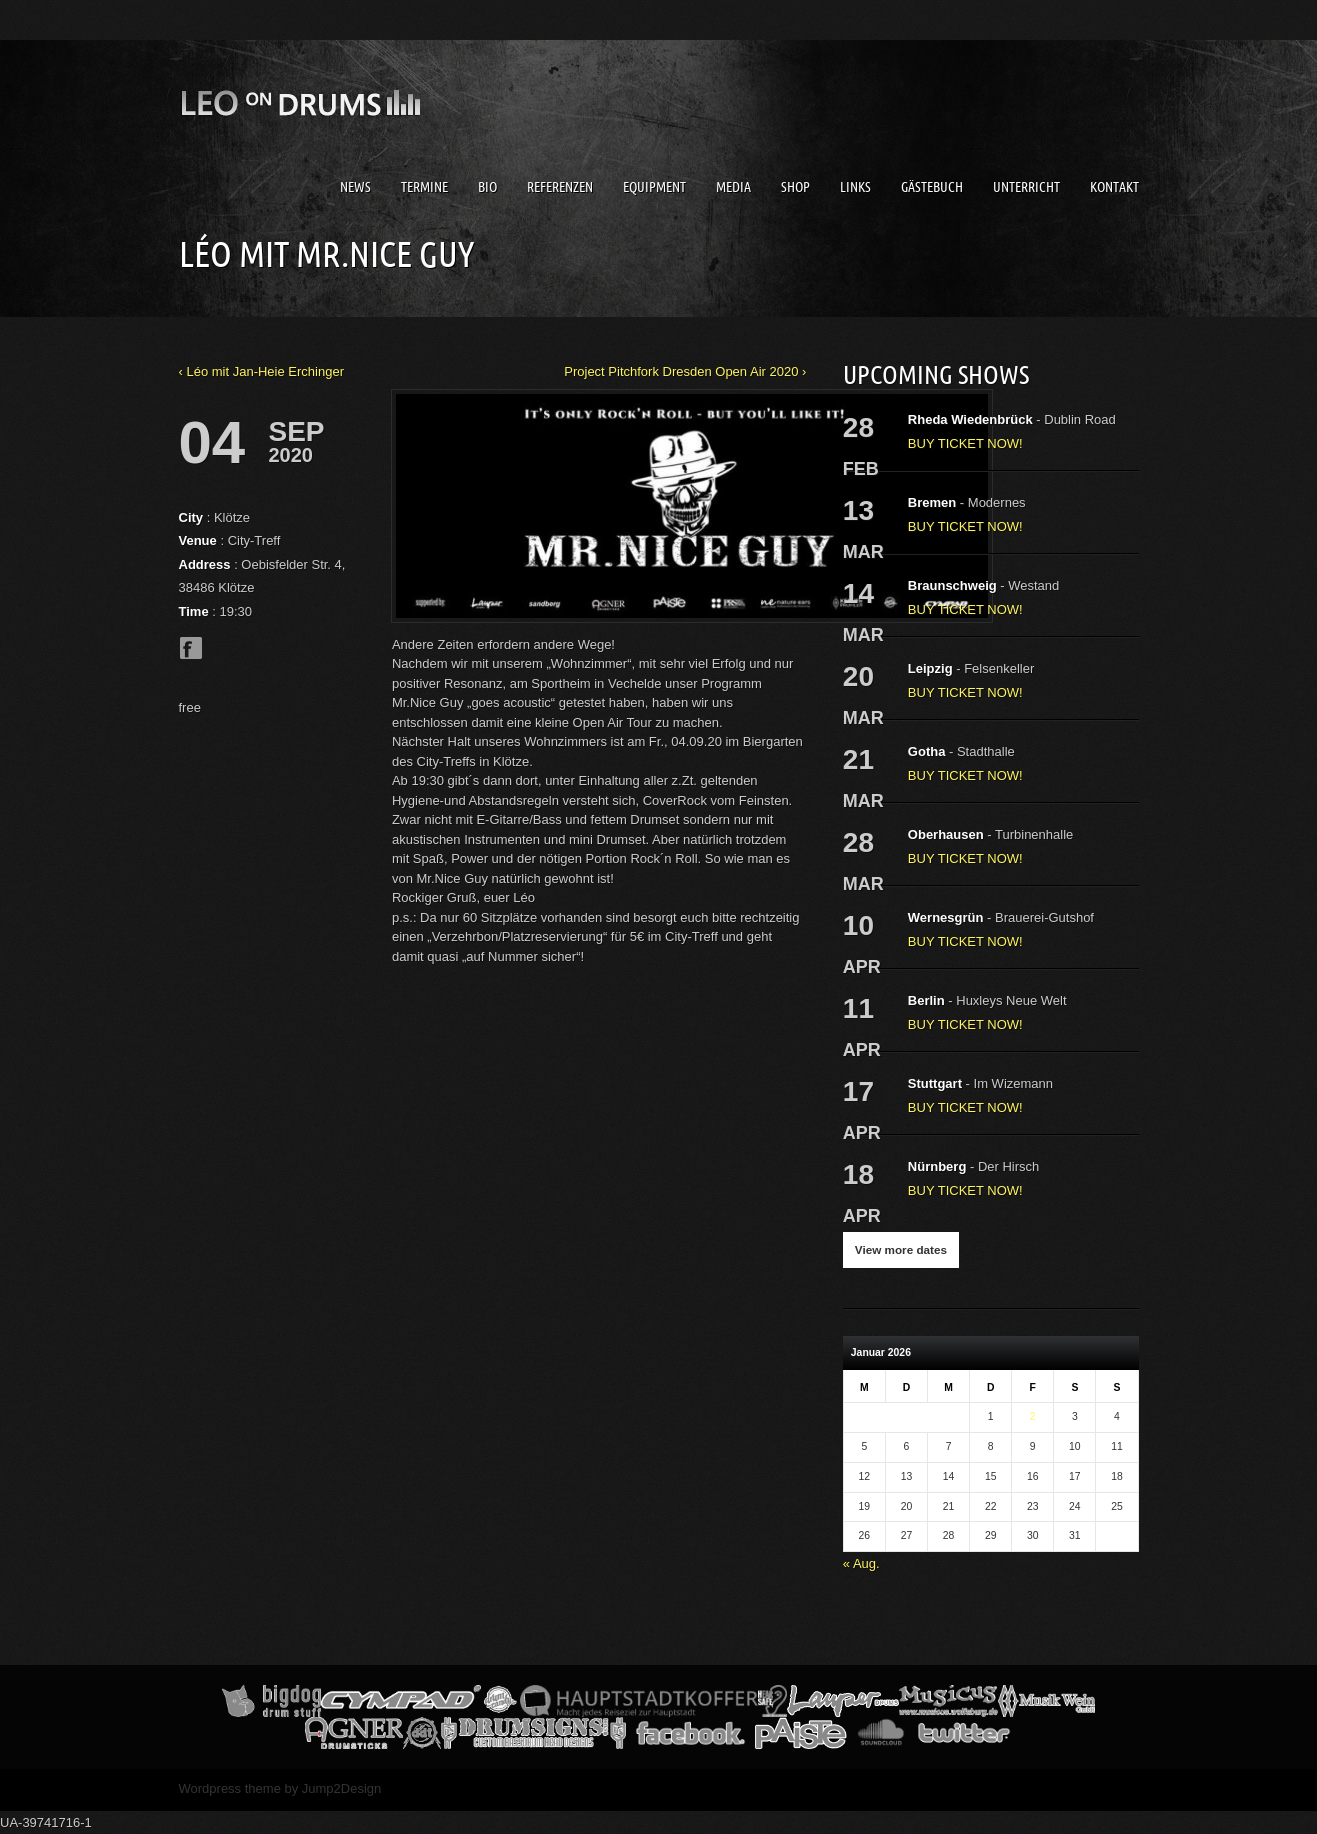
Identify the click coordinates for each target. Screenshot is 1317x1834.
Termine (424, 187)
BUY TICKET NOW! (965, 443)
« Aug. (861, 1563)
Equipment (654, 187)
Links (855, 187)
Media (733, 187)
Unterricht (1026, 187)
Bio (487, 187)
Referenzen (560, 187)
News (355, 187)
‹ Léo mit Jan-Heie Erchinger (261, 371)
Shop (795, 187)
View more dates (901, 1249)
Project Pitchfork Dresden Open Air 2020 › (685, 371)
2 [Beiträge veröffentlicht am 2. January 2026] (1033, 1416)
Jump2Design (342, 1788)
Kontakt (1114, 187)
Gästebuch (932, 187)
